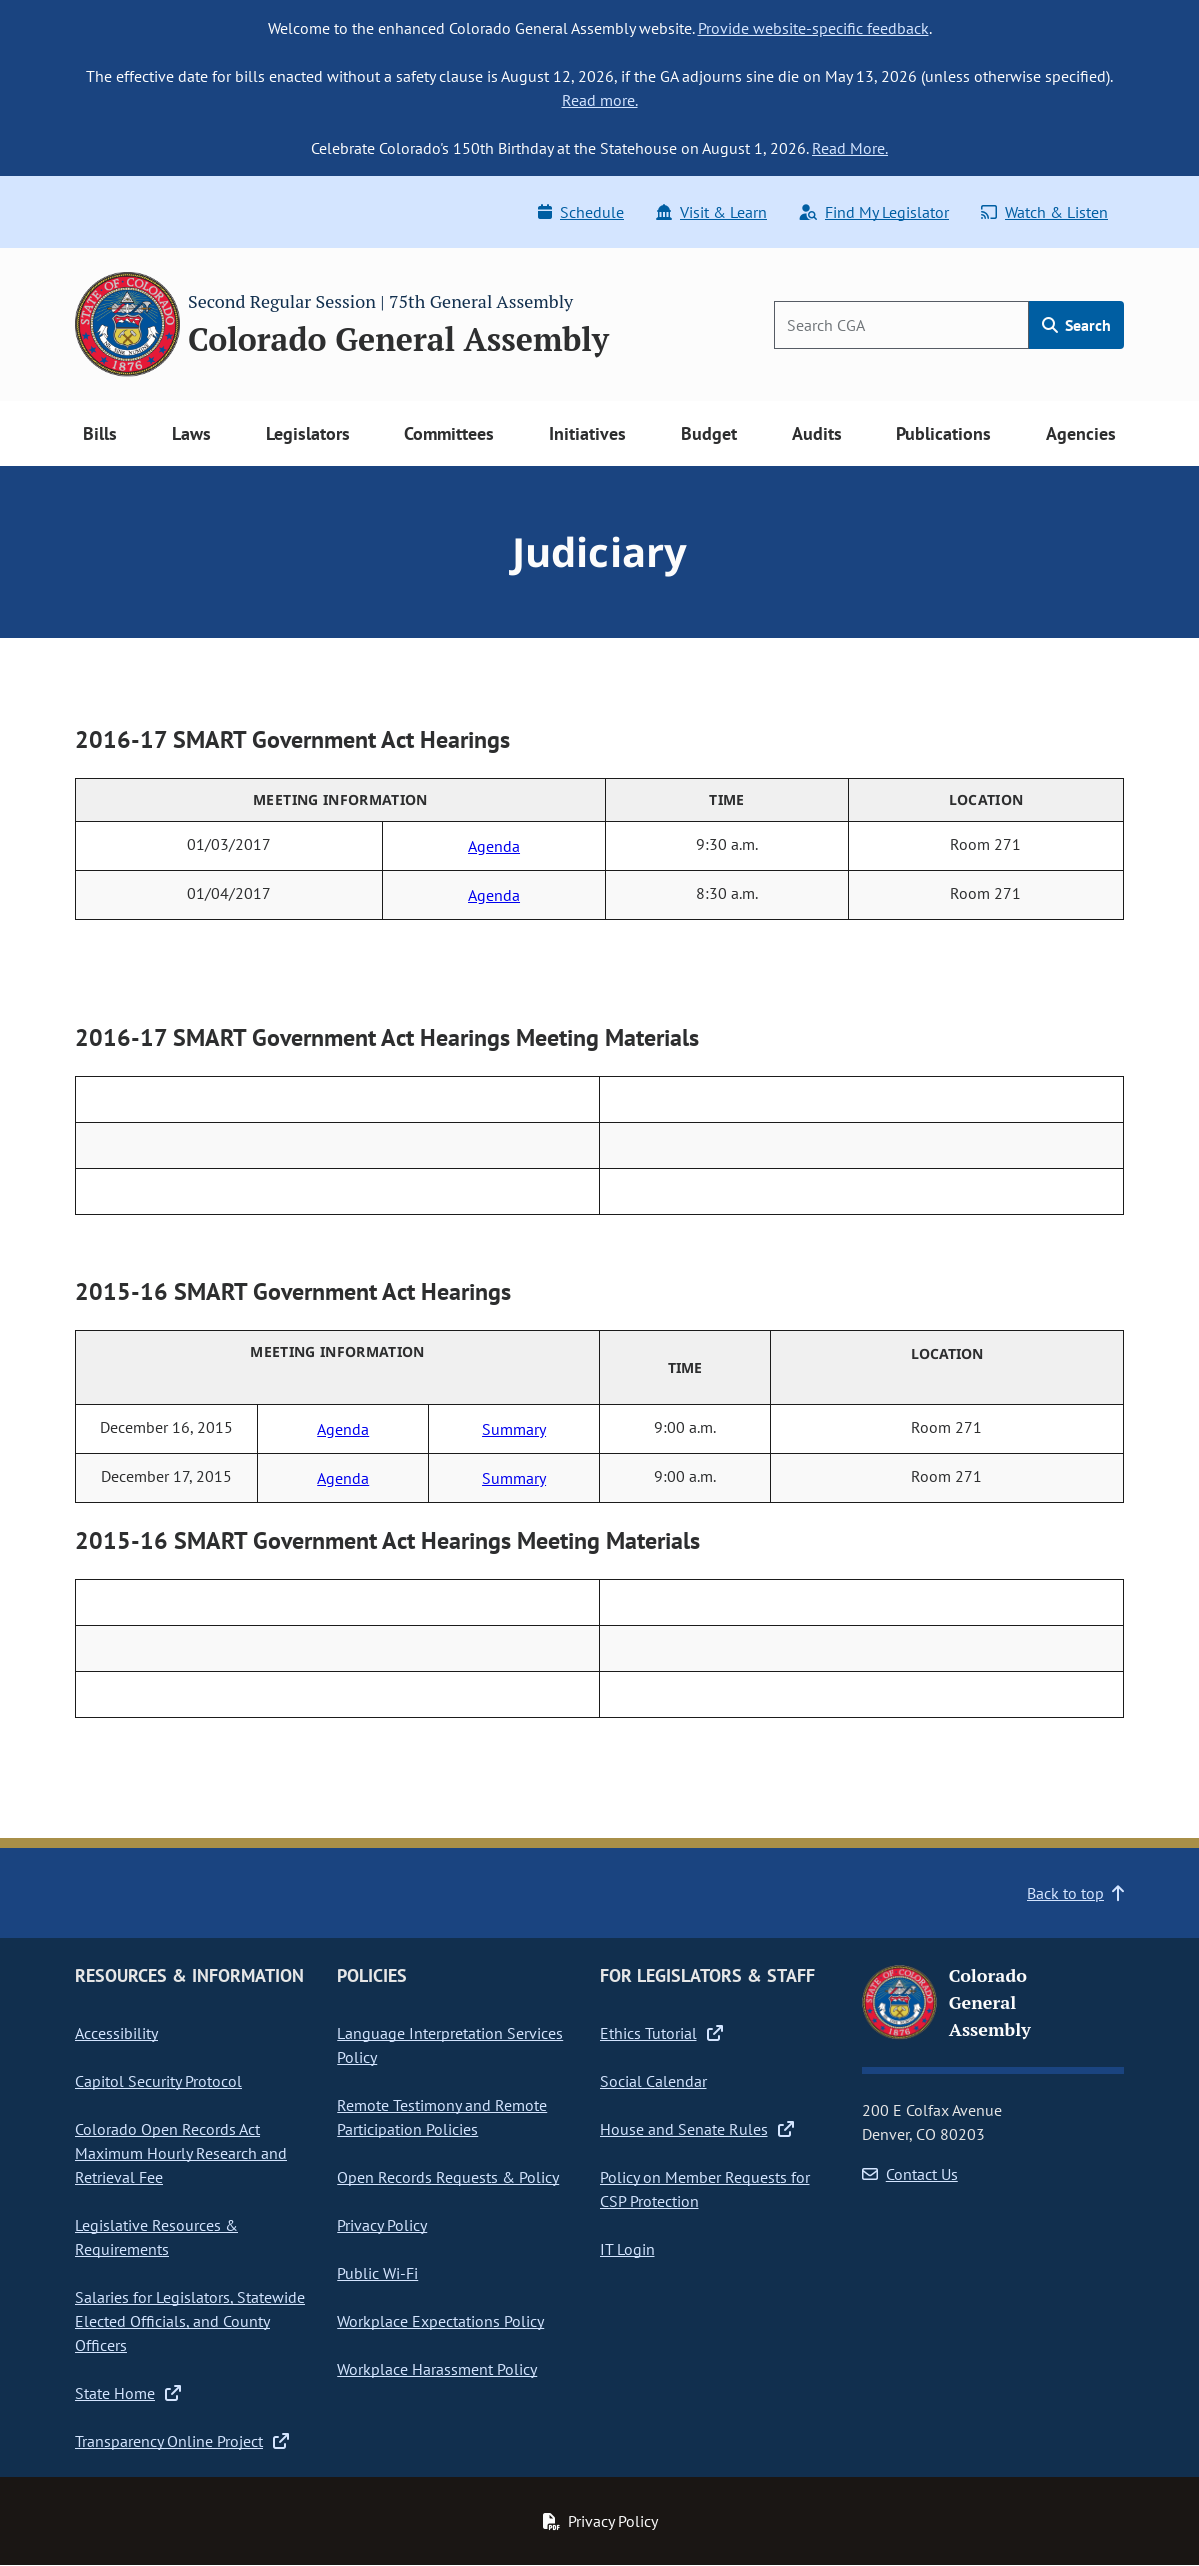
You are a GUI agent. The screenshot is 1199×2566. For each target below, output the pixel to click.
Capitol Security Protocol (158, 2081)
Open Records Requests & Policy (448, 2177)
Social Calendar (653, 2081)
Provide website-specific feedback (813, 28)
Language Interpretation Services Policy (450, 2045)
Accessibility (116, 2033)
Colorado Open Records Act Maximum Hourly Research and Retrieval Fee (181, 2153)
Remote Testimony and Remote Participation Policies (442, 2117)
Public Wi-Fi (377, 2273)
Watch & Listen (1044, 212)
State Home (128, 2393)
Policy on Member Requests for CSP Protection (705, 2189)
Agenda (494, 846)
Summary (514, 1429)
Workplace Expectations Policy (440, 2321)
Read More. (850, 148)
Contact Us (910, 2174)
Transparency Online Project (182, 2441)
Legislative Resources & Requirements (156, 2237)
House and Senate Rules (697, 2129)
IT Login (627, 2249)
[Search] (901, 325)
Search (1076, 325)
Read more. (600, 100)
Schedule (581, 212)
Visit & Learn (711, 212)
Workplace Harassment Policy (437, 2369)
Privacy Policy (382, 2225)
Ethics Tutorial (661, 2033)
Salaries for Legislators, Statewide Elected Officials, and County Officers (190, 2321)
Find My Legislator (874, 212)
